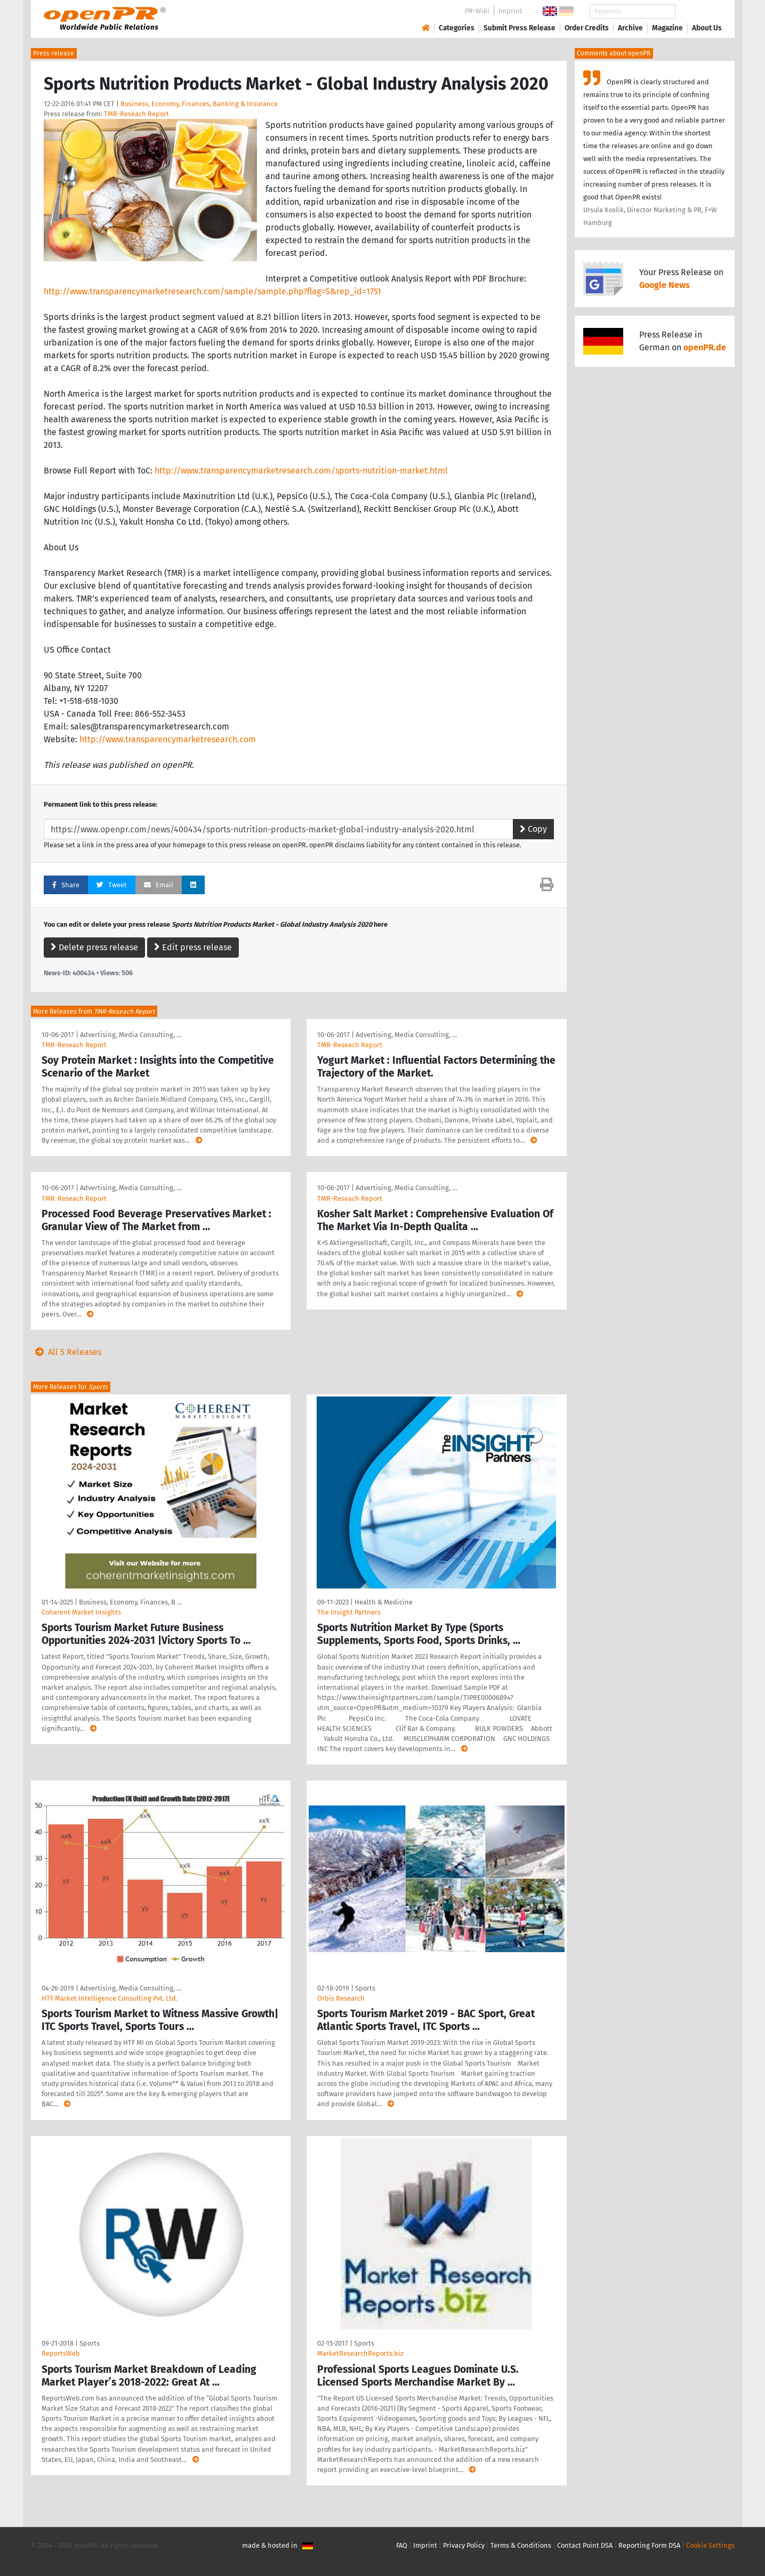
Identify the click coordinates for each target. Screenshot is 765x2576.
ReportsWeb (61, 2353)
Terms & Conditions (520, 2545)
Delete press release (94, 947)
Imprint (510, 11)
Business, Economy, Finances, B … (130, 1602)
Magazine (667, 28)
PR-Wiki (477, 11)
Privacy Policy (464, 2545)
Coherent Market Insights (81, 1612)
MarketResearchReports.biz (360, 2353)
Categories (456, 28)
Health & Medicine (384, 1602)
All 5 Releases (66, 1352)
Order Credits (587, 28)
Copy (533, 829)
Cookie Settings (710, 2545)
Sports (365, 1988)
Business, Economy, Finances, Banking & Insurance (199, 104)
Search (698, 11)
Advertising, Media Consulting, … (130, 1035)
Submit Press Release (519, 28)
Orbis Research (341, 1998)
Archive (630, 28)
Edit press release (193, 947)
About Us (707, 28)
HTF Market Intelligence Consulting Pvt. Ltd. (110, 1998)
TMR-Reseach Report (136, 114)
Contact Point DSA (585, 2545)
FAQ (401, 2545)
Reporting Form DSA (649, 2545)
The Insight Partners (349, 1612)
